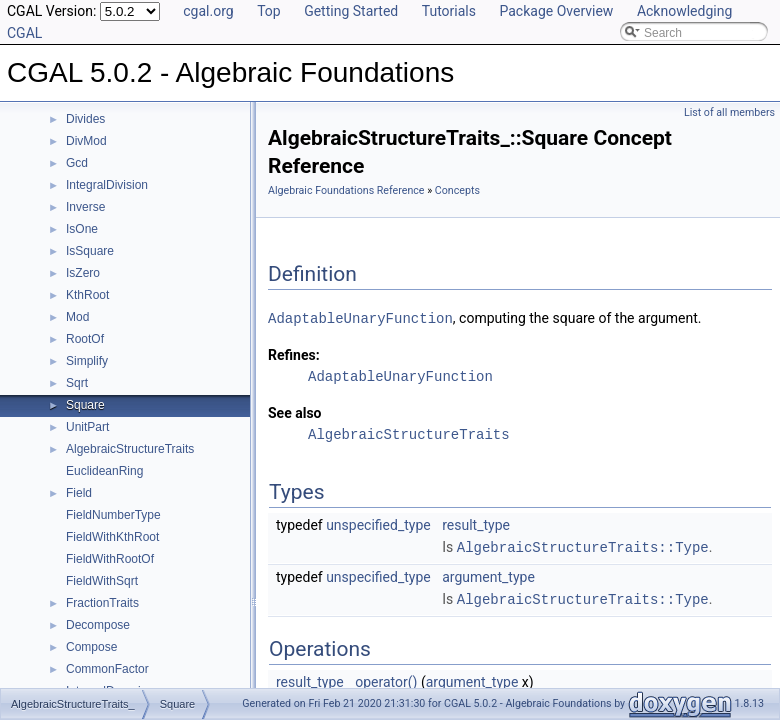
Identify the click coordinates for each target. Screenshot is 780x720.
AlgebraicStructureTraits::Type (583, 545)
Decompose (98, 625)
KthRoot (87, 295)
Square (85, 405)
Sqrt (77, 383)
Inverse (85, 207)
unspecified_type (378, 524)
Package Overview (556, 11)
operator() (386, 679)
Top (269, 11)
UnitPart (87, 427)
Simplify (87, 361)
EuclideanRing (104, 471)
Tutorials (449, 11)
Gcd (77, 163)
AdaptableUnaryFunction (360, 317)
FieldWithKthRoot (112, 537)
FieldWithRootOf (110, 559)
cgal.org (208, 11)
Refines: (294, 354)
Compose (91, 647)
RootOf (85, 339)
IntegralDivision (107, 185)
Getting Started (351, 11)
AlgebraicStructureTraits (130, 449)
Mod (77, 317)
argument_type (488, 575)
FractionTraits (102, 603)
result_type (476, 524)
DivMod (86, 141)
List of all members (729, 112)
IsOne (82, 229)
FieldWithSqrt (102, 581)
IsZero (83, 273)
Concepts (457, 190)
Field (79, 493)
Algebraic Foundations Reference (346, 190)
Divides (85, 119)
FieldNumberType (113, 515)
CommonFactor (107, 669)
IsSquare (90, 251)
